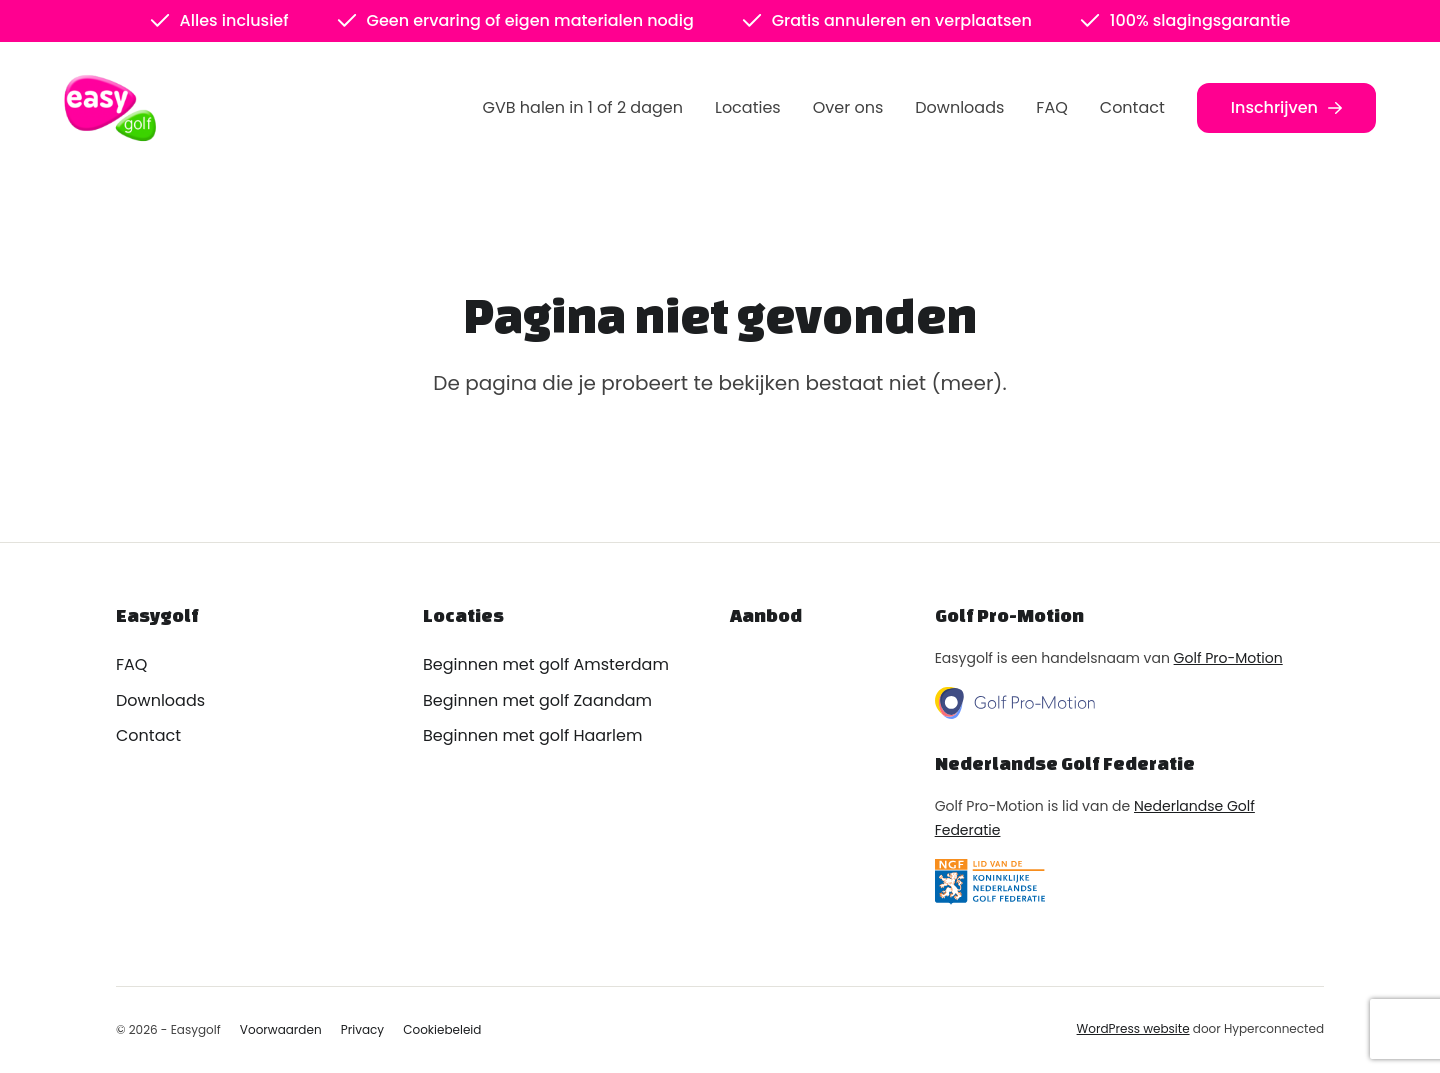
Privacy (362, 1029)
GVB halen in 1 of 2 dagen (583, 107)
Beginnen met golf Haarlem (532, 735)
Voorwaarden (281, 1029)
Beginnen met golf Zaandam (537, 700)
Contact (1132, 107)
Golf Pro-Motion (1228, 658)
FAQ (1051, 107)
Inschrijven (1286, 107)
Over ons (848, 107)
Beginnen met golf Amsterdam (546, 664)
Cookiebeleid (442, 1029)
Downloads (959, 107)
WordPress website (1133, 1028)
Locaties (748, 107)
